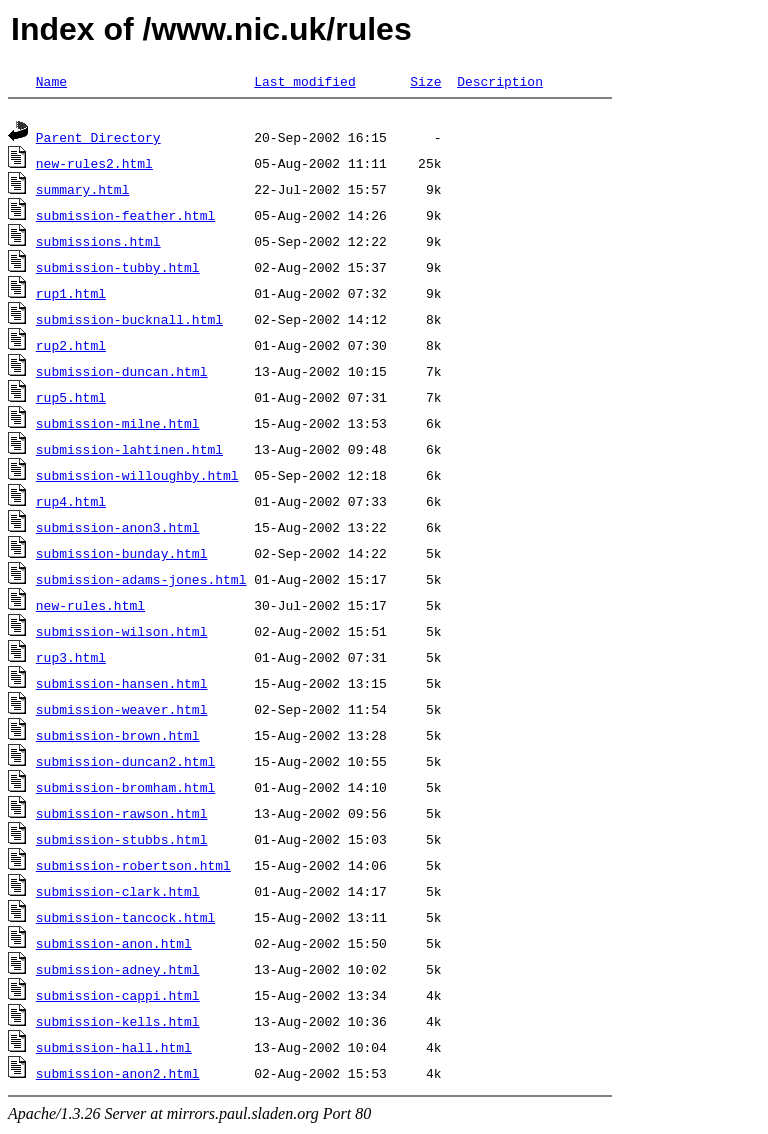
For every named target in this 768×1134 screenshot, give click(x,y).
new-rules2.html (94, 166)
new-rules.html (90, 608)
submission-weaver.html (122, 712)
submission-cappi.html (118, 998)
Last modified (304, 81)
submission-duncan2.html (125, 764)
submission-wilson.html (122, 634)
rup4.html (71, 504)
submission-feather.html (125, 218)
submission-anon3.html (118, 530)
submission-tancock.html (125, 920)
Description (500, 81)
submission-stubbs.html (122, 842)
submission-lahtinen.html (129, 452)
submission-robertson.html (133, 868)
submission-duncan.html (122, 374)
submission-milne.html (118, 426)
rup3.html (71, 660)
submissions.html (98, 244)
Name (51, 81)
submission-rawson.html (122, 816)
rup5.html (71, 400)
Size (425, 81)
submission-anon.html (114, 946)
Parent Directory (98, 140)
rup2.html (71, 348)
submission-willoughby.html (137, 478)
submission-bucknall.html (129, 322)
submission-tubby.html (118, 270)
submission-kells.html (118, 1024)
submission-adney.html (118, 972)
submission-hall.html (114, 1050)
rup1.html (71, 296)
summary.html (83, 192)
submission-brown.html (118, 738)
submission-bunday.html (122, 556)
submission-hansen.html (122, 686)
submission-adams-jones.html (141, 582)
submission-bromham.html (125, 790)
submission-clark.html (118, 894)
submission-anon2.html (118, 1076)
